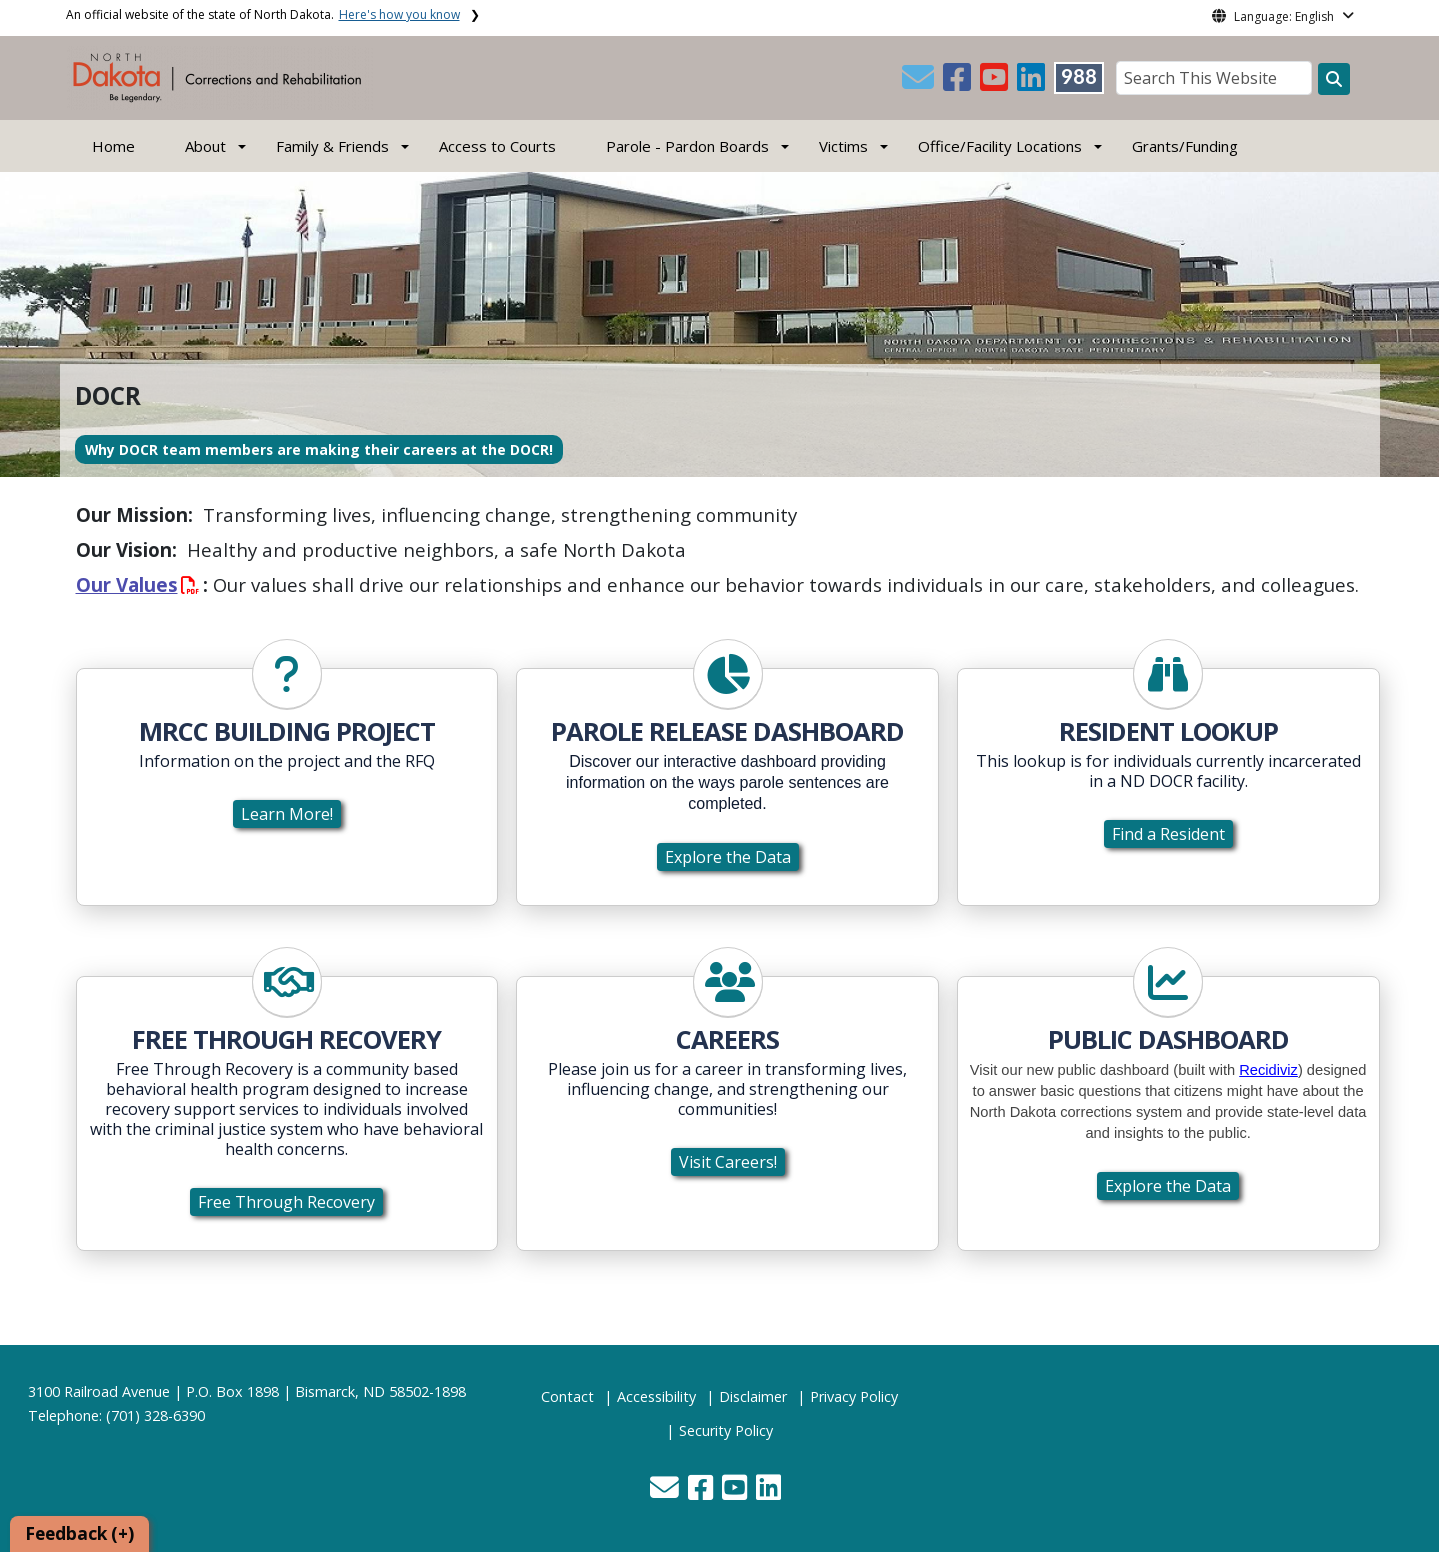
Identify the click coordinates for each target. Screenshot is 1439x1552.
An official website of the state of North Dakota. (263, 14)
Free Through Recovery (286, 1202)
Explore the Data (728, 857)
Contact (567, 1396)
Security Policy (726, 1430)
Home (113, 146)
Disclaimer (753, 1396)
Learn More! (287, 814)
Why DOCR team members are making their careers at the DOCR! (319, 449)
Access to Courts (497, 146)
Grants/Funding (1185, 146)
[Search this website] (1334, 79)
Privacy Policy (854, 1396)
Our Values (138, 584)
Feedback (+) (79, 1533)
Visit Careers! (728, 1162)
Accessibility (656, 1396)
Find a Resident (1168, 834)
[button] (920, 83)
